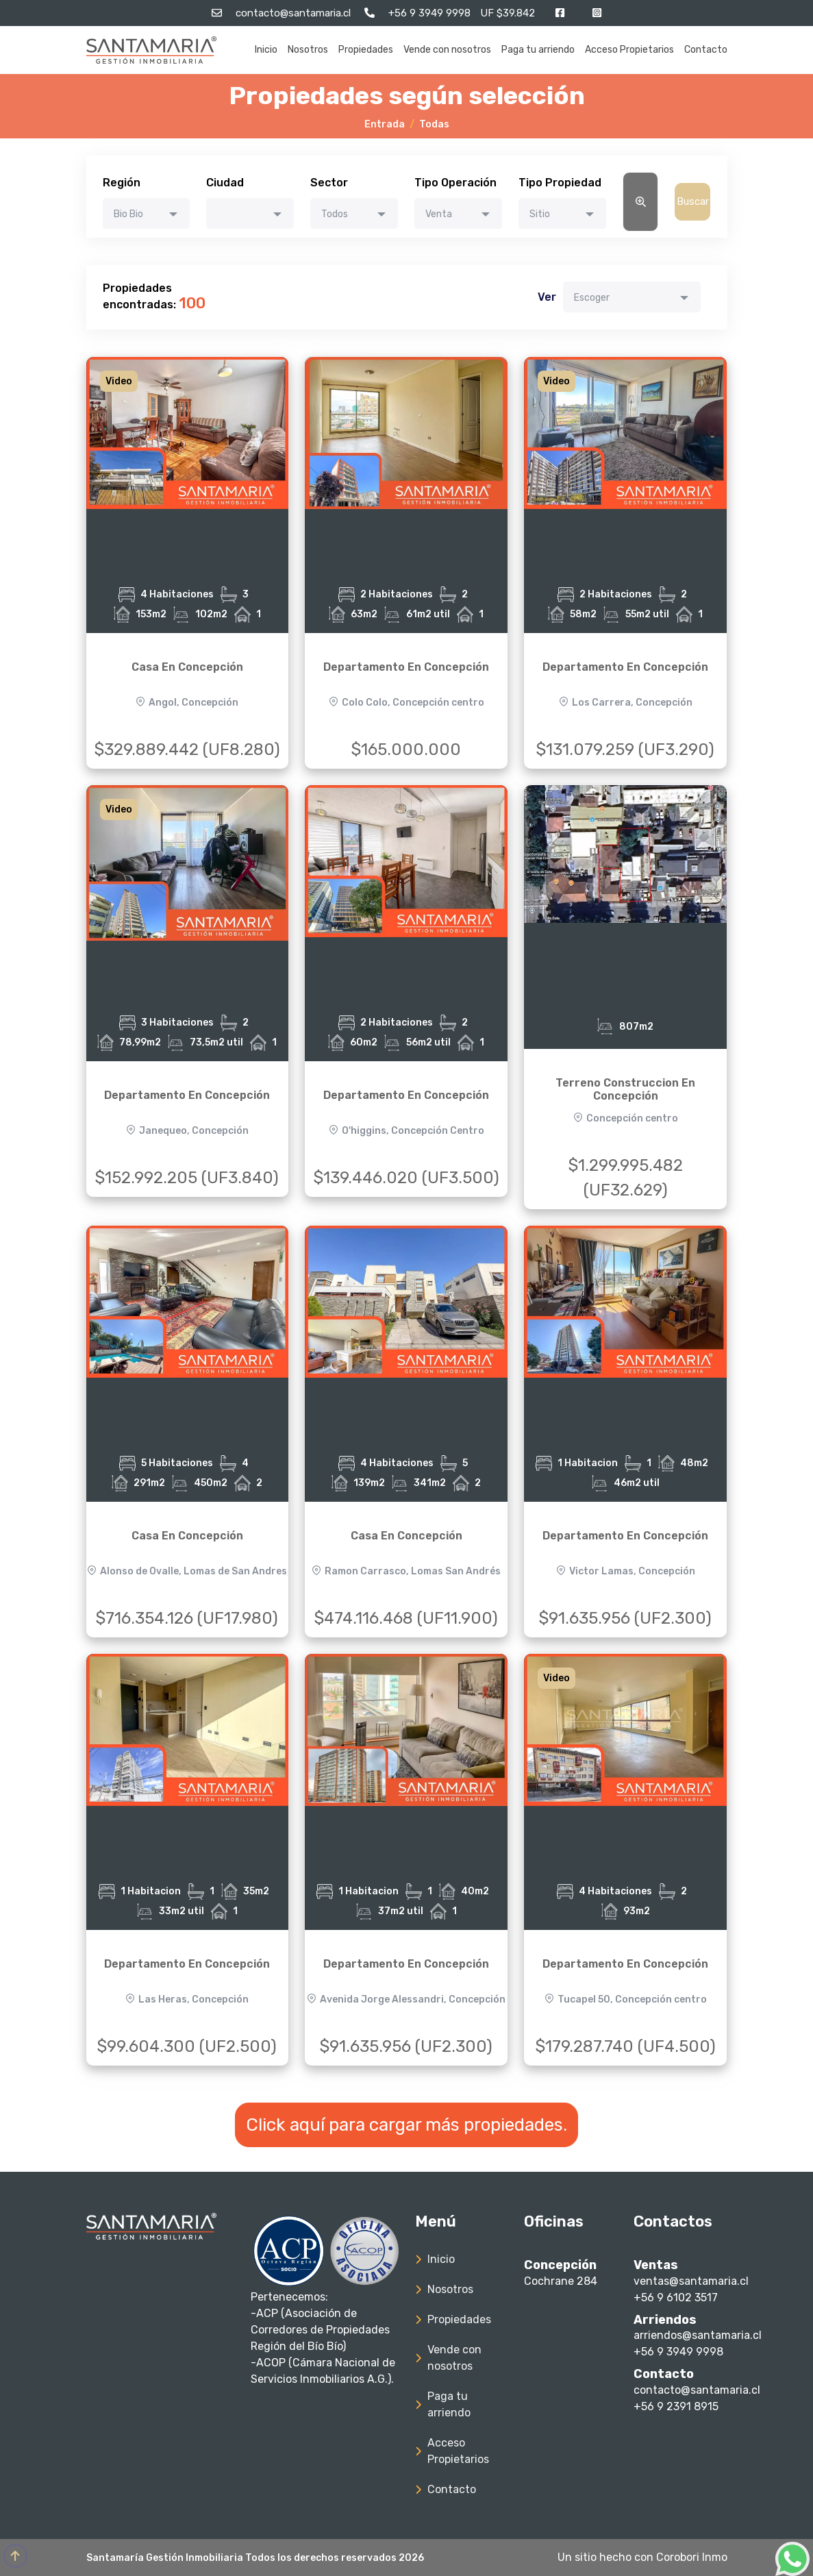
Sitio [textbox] (539, 214)
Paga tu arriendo (538, 49)
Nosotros (308, 49)
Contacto (705, 49)
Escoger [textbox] (592, 298)
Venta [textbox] (438, 214)
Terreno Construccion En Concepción (625, 1089)
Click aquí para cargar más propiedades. (406, 2124)
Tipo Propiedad (559, 182)
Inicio (266, 49)
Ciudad (225, 182)
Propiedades (365, 49)
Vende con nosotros (447, 49)
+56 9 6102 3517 (676, 2297)
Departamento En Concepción (406, 666)
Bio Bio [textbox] (128, 214)
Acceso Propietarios (629, 49)
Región (121, 182)
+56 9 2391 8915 (676, 2406)
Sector (329, 182)
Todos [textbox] (334, 214)
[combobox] (146, 213)
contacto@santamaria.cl (697, 2390)
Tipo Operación (455, 182)
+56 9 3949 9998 (678, 2351)
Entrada (384, 124)
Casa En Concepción (187, 666)
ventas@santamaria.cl (691, 2281)
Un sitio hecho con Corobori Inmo (642, 2557)
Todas (434, 124)
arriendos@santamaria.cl (698, 2335)
